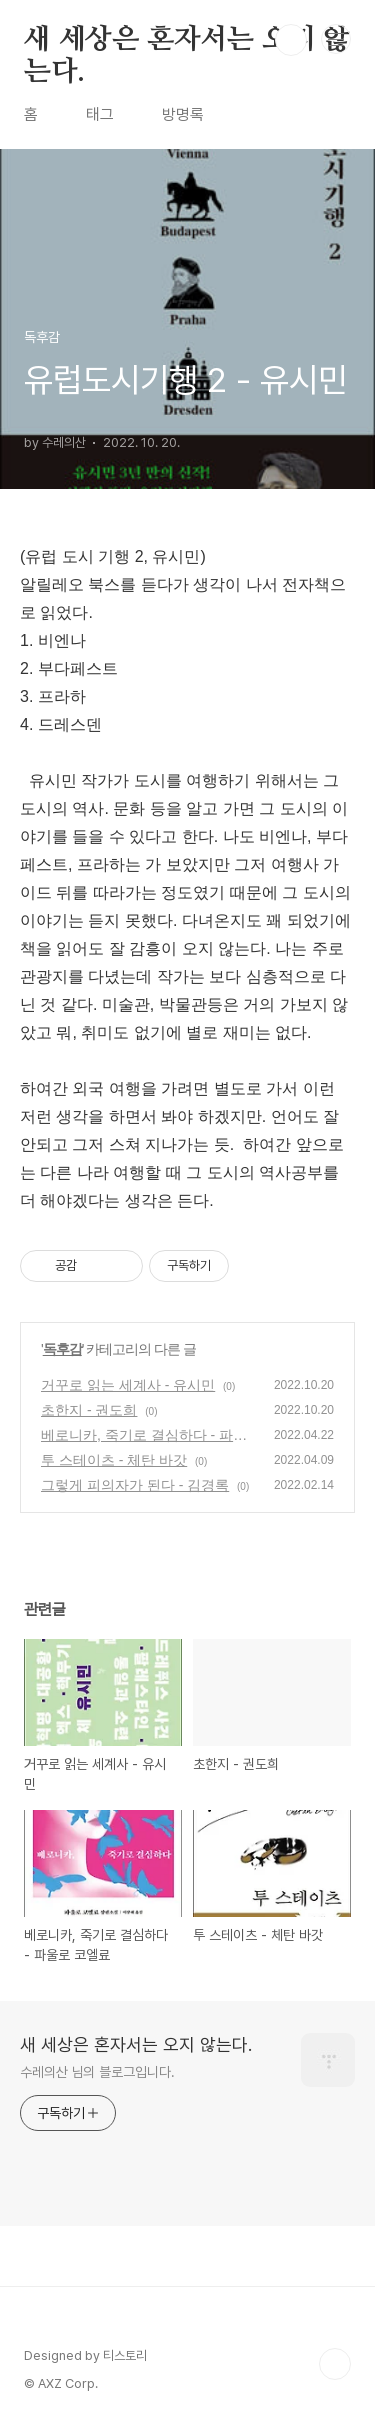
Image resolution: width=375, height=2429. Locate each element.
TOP (335, 2364)
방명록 (183, 114)
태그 (100, 114)
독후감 (62, 1349)
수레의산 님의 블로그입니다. (97, 2072)
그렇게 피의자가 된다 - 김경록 (135, 1485)
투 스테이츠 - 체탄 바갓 (114, 1460)
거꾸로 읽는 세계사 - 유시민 (128, 1385)
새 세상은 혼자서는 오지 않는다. (187, 41)
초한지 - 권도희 (89, 1410)
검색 (291, 40)
